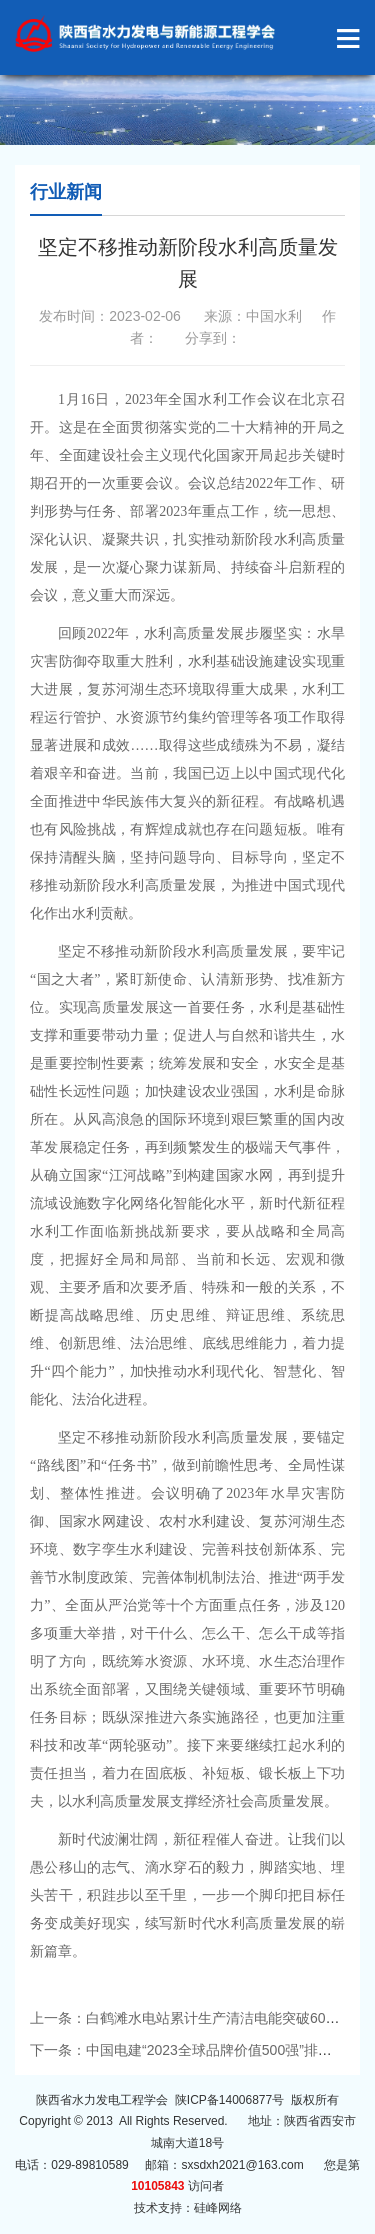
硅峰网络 (218, 2208)
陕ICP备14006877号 (229, 2100)
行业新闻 (66, 192)
